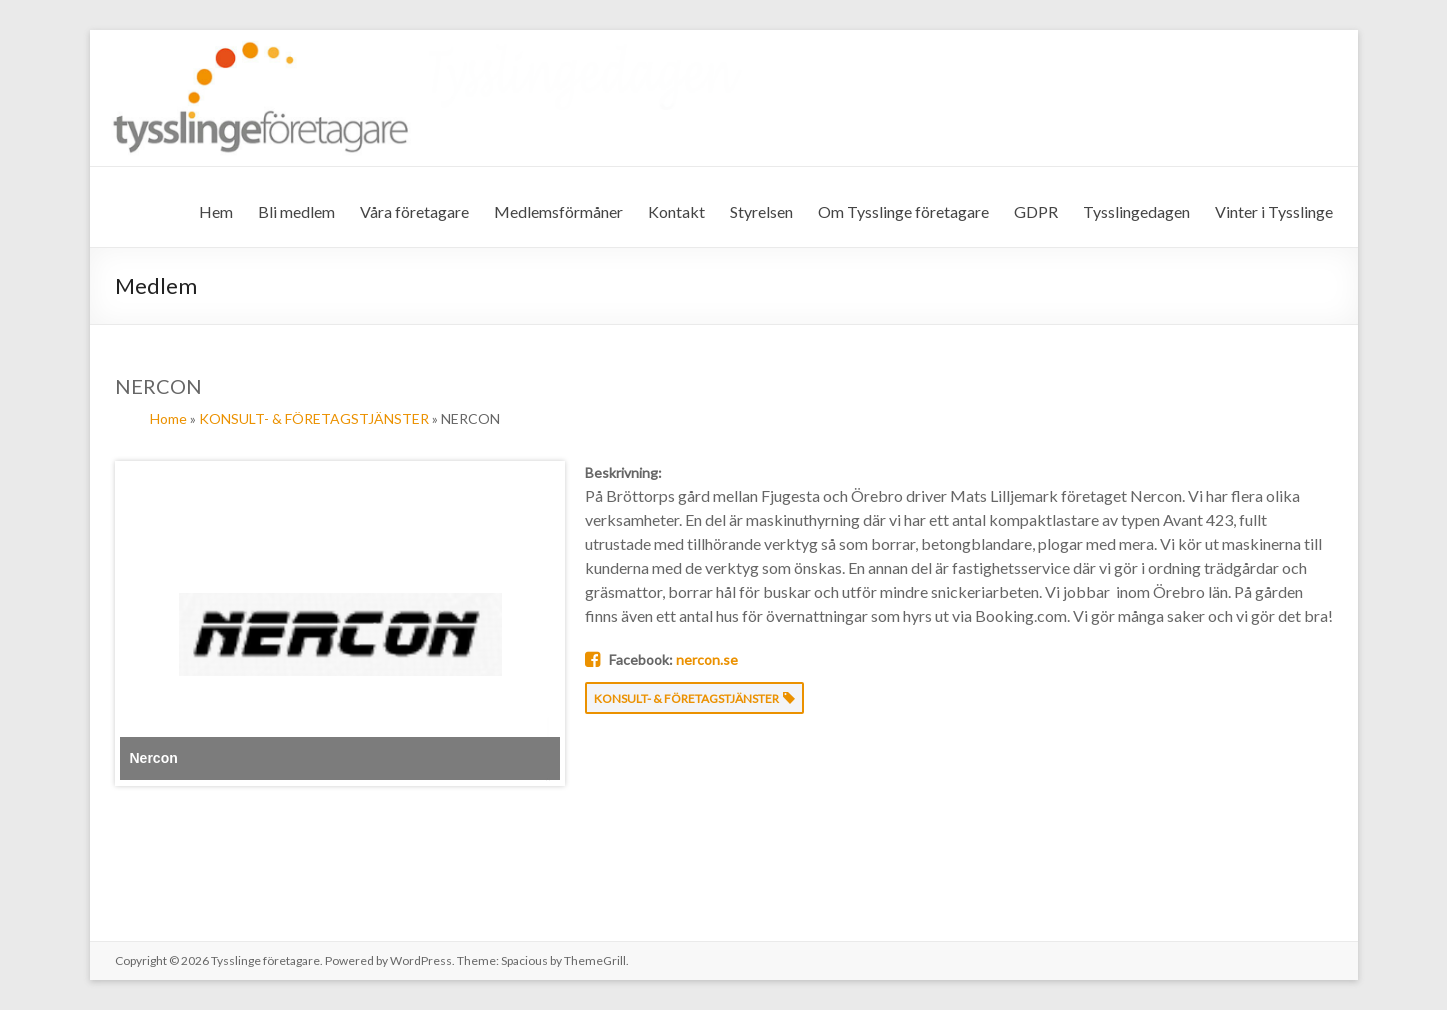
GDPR (1036, 211)
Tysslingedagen (1136, 211)
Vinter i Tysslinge (1274, 211)
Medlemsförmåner (558, 211)
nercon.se (707, 659)
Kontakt (676, 211)
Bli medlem (296, 211)
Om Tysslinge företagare (903, 211)
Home (168, 418)
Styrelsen (761, 211)
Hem (216, 211)
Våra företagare (414, 211)
